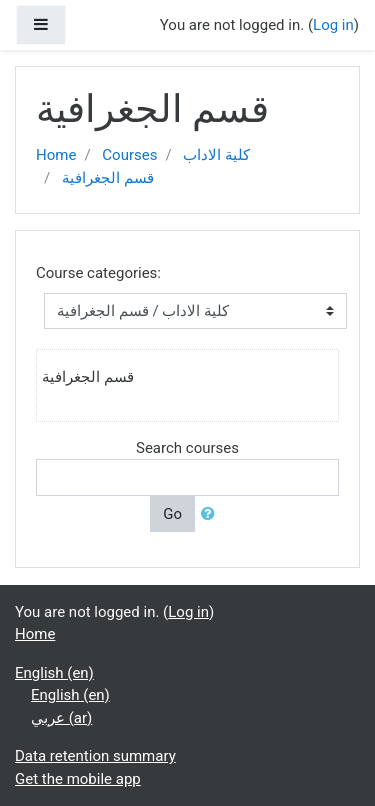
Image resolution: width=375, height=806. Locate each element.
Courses (129, 155)
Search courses (187, 448)
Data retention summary (95, 756)
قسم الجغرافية (108, 178)
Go (172, 514)
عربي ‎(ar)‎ (61, 718)
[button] (212, 514)
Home (56, 155)
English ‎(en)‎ (54, 673)
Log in (333, 25)
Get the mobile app (78, 779)
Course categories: (98, 273)
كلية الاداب (216, 155)
